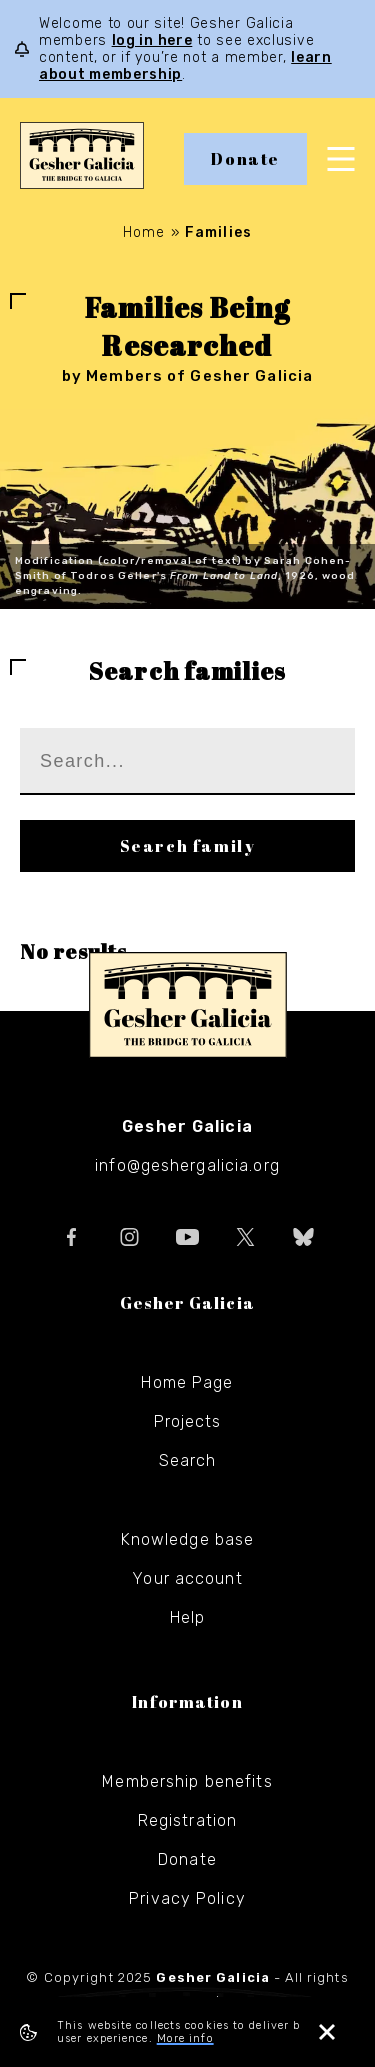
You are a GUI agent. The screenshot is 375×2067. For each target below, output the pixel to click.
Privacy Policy (187, 1898)
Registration (187, 1820)
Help (187, 1617)
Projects (188, 1421)
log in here (152, 40)
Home (144, 232)
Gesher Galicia (188, 1005)
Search (188, 1460)
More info (185, 2038)
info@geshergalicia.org (187, 1165)
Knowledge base (188, 1539)
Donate (245, 159)
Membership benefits (187, 1781)
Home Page (187, 1382)
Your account (187, 1578)
